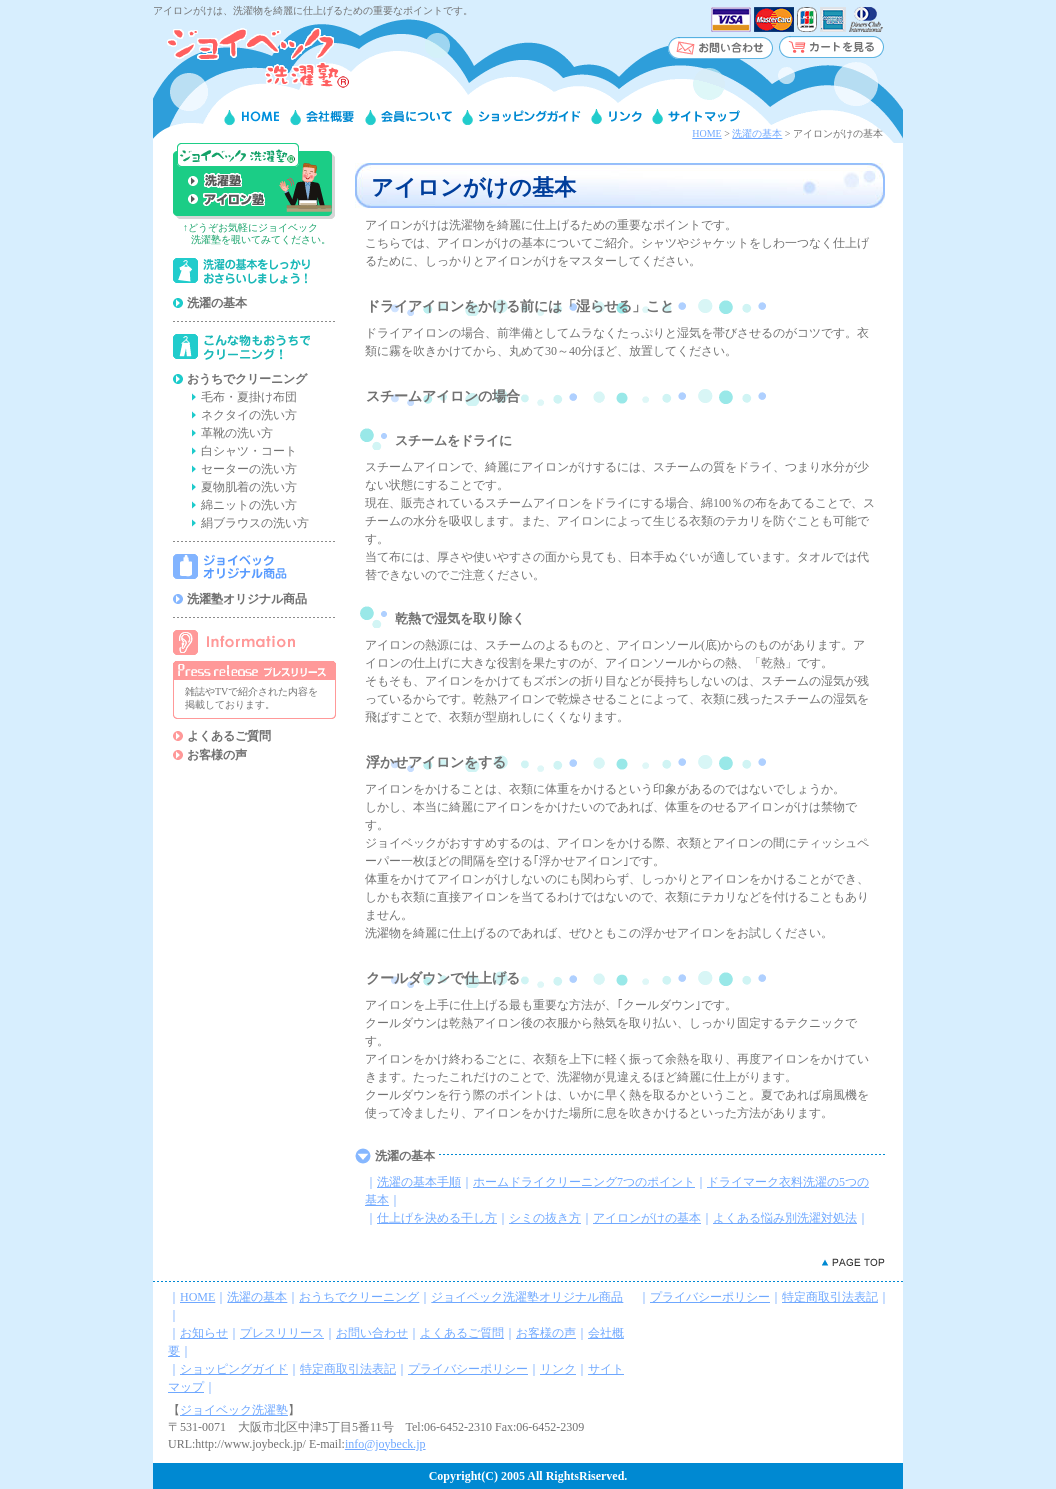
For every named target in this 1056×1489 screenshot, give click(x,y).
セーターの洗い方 (249, 469)
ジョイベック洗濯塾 (234, 1410)
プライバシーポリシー (468, 1369)
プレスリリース (282, 1333)
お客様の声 (217, 755)
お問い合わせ (372, 1333)
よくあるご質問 (229, 736)
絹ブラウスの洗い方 (255, 523)
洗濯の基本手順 (419, 1182)
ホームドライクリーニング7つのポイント (584, 1182)
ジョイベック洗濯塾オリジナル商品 (527, 1297)
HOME (706, 133)
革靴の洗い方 (237, 433)
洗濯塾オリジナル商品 (247, 599)
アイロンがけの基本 (647, 1218)
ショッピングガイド (234, 1369)
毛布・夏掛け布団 (249, 397)
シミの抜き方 (545, 1218)
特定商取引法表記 (348, 1369)
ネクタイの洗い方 (249, 415)
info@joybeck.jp (385, 1444)
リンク (558, 1369)
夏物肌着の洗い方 (249, 487)
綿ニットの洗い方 (249, 505)
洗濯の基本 (757, 133)
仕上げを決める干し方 (437, 1218)
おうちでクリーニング (247, 379)
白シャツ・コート (249, 451)
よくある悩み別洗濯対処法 (785, 1218)
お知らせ (204, 1333)
